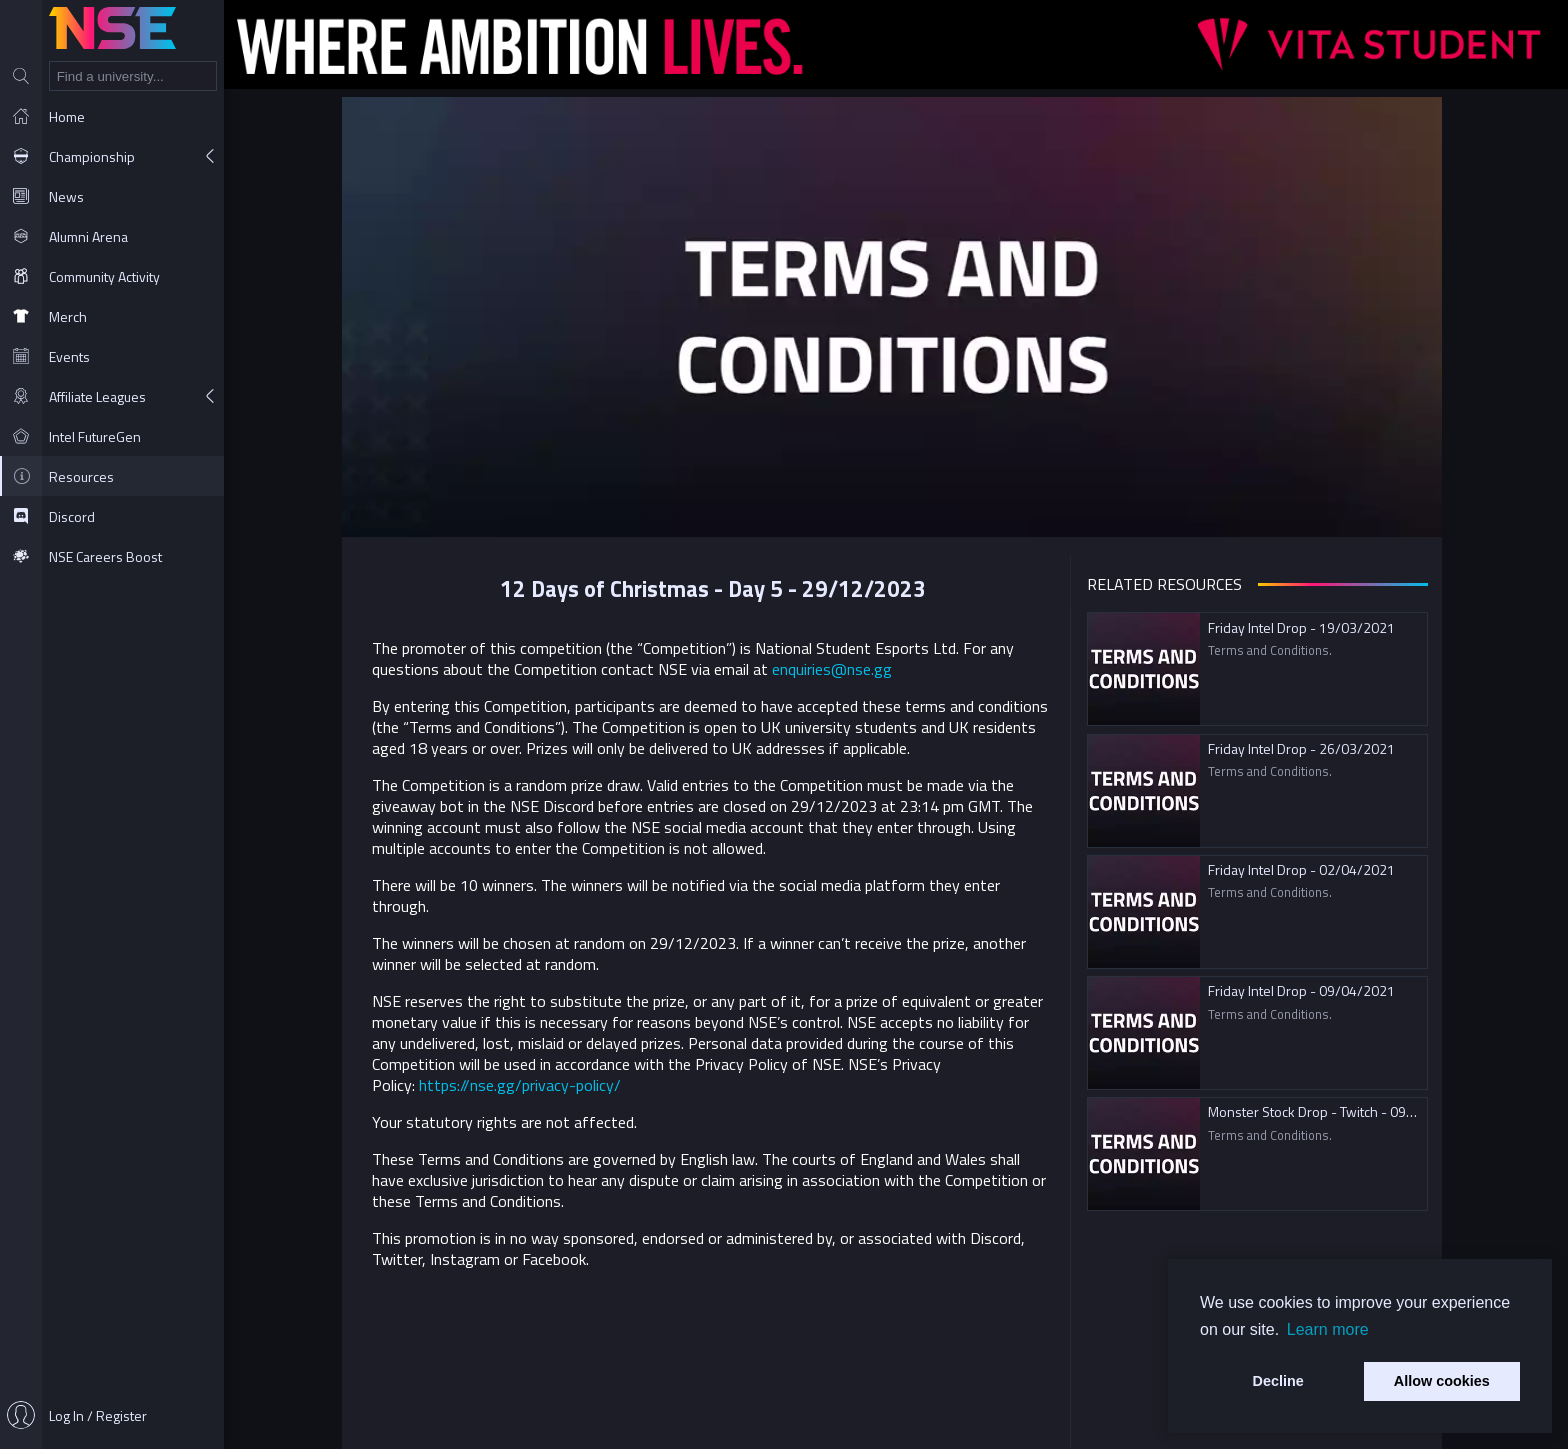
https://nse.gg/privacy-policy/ (524, 1085)
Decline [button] (1278, 1381)
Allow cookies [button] (1442, 1381)
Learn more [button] (1328, 1329)
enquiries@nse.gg (836, 669)
